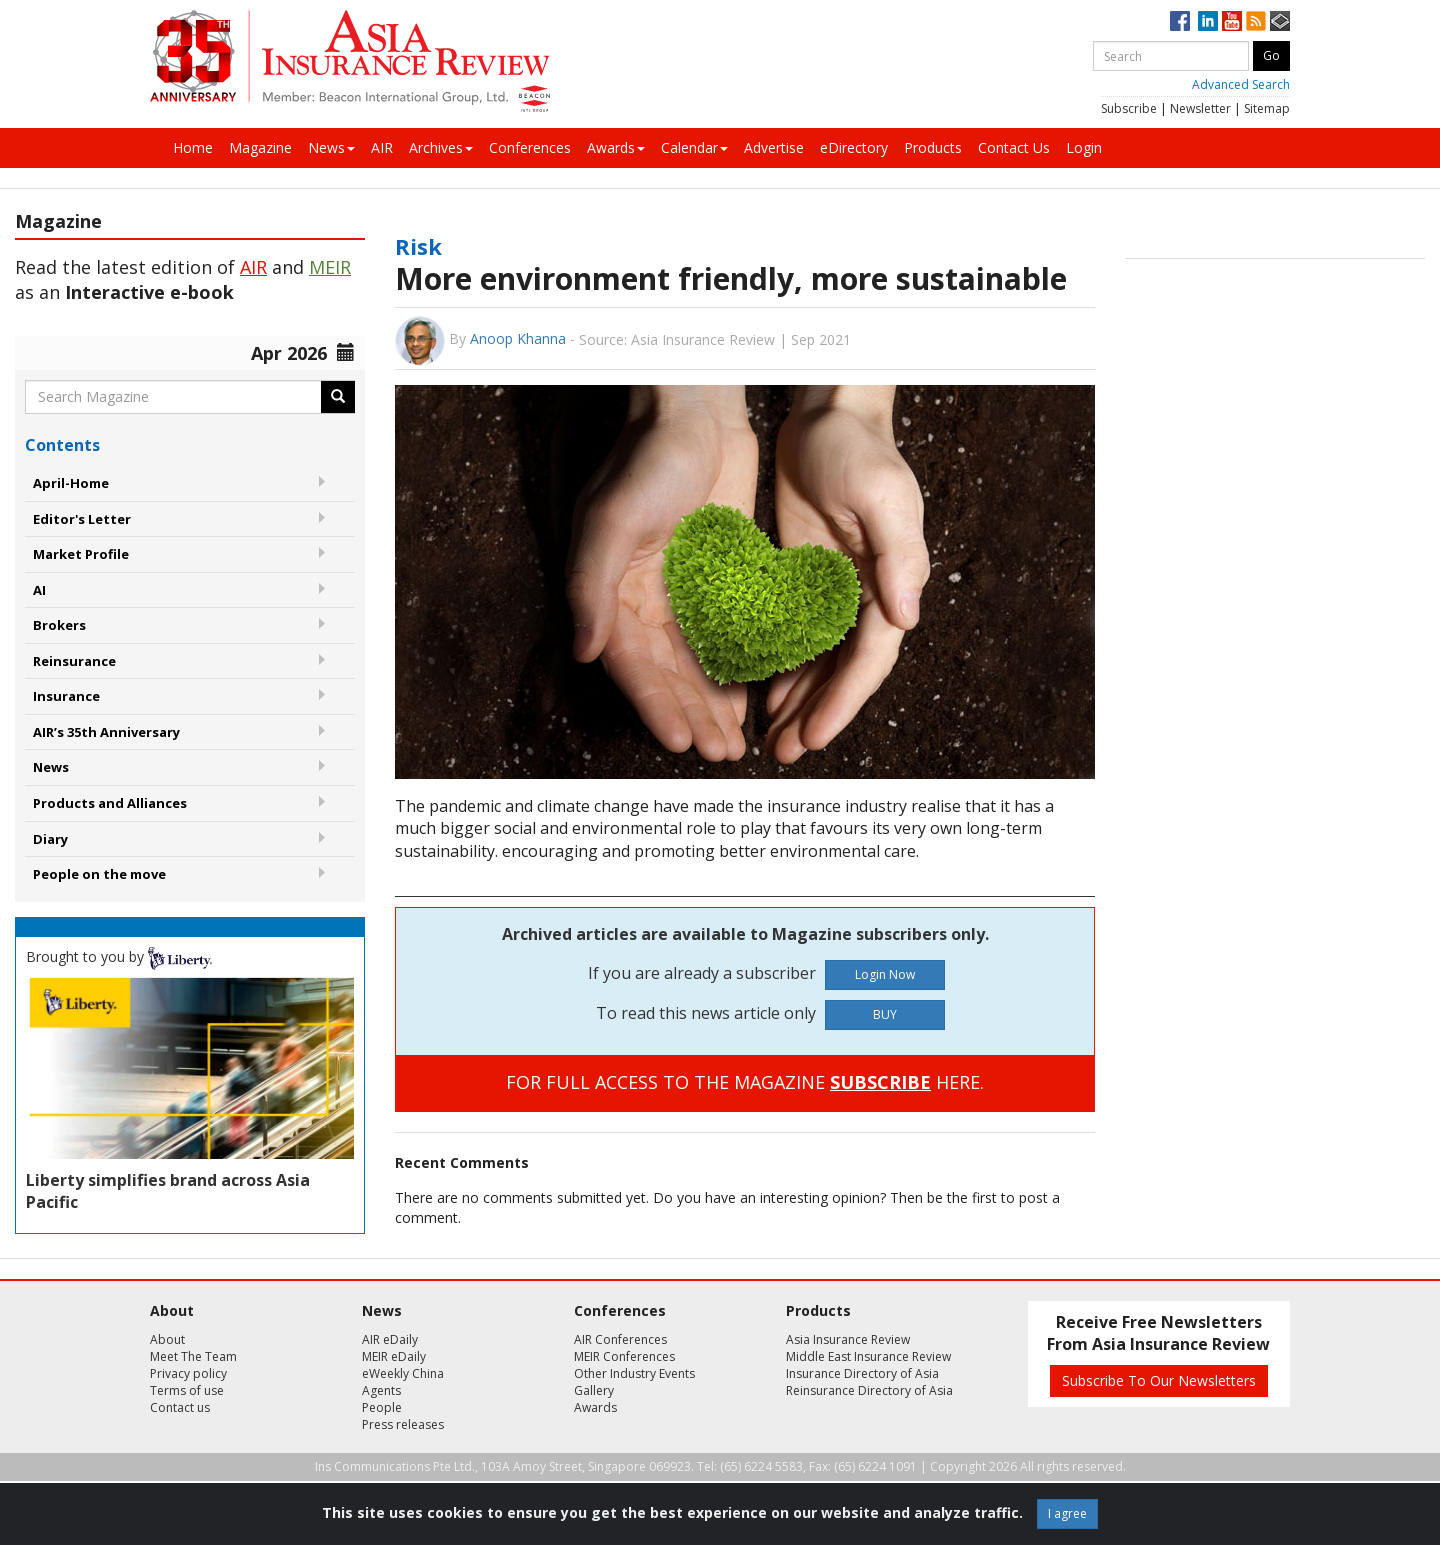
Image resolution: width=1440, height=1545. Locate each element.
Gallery (594, 1390)
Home (193, 147)
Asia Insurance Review (848, 1339)
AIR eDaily (390, 1339)
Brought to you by (119, 956)
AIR (382, 147)
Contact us (180, 1407)
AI (39, 590)
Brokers (59, 625)
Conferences (530, 147)
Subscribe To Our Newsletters (1159, 1380)
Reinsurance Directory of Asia (869, 1390)
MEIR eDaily (394, 1356)
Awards (616, 147)
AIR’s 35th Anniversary (106, 732)
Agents (381, 1390)
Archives (441, 147)
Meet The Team (193, 1356)
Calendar (694, 147)
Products (933, 147)
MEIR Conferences (624, 1356)
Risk (418, 246)
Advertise (774, 147)
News (331, 147)
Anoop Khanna (518, 338)
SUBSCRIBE (880, 1082)
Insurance (66, 696)
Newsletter (1200, 108)
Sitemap (1267, 108)
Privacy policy (188, 1373)
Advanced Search (1241, 84)
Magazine (260, 147)
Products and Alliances (110, 803)
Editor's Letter (82, 519)
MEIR (330, 267)
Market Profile (81, 554)
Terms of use (187, 1390)
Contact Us (1014, 147)
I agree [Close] (1067, 1513)
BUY (885, 1014)
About (167, 1339)
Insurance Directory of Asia (862, 1373)
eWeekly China (403, 1373)
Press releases (403, 1424)
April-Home (71, 483)
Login (1084, 147)
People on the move (99, 874)
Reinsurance (74, 661)
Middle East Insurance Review (868, 1356)
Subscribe (1129, 108)
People (382, 1407)
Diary (50, 839)
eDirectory (854, 147)
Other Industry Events (634, 1373)
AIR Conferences (620, 1339)
